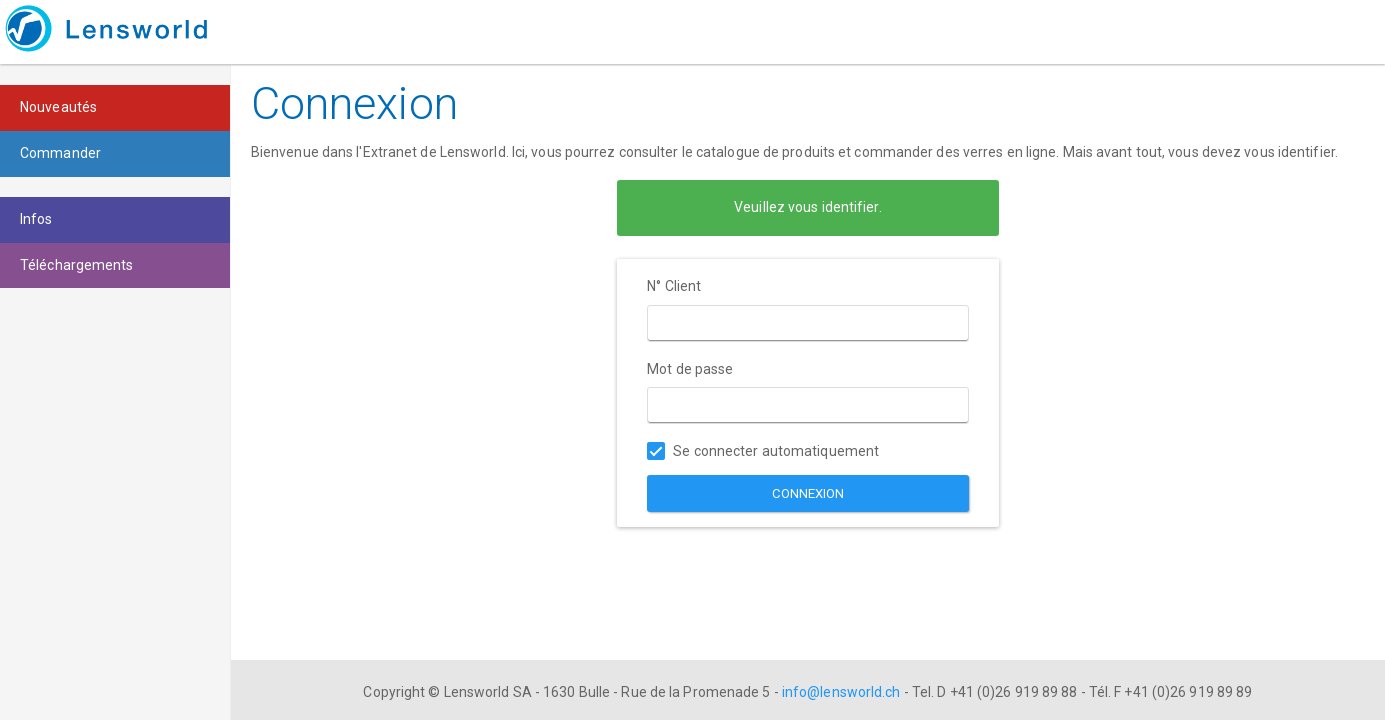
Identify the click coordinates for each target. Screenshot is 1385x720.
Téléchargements (77, 265)
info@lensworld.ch (841, 692)
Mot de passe (690, 369)
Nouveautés (58, 107)
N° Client (674, 286)
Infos (36, 219)
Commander (60, 153)
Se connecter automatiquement (763, 451)
